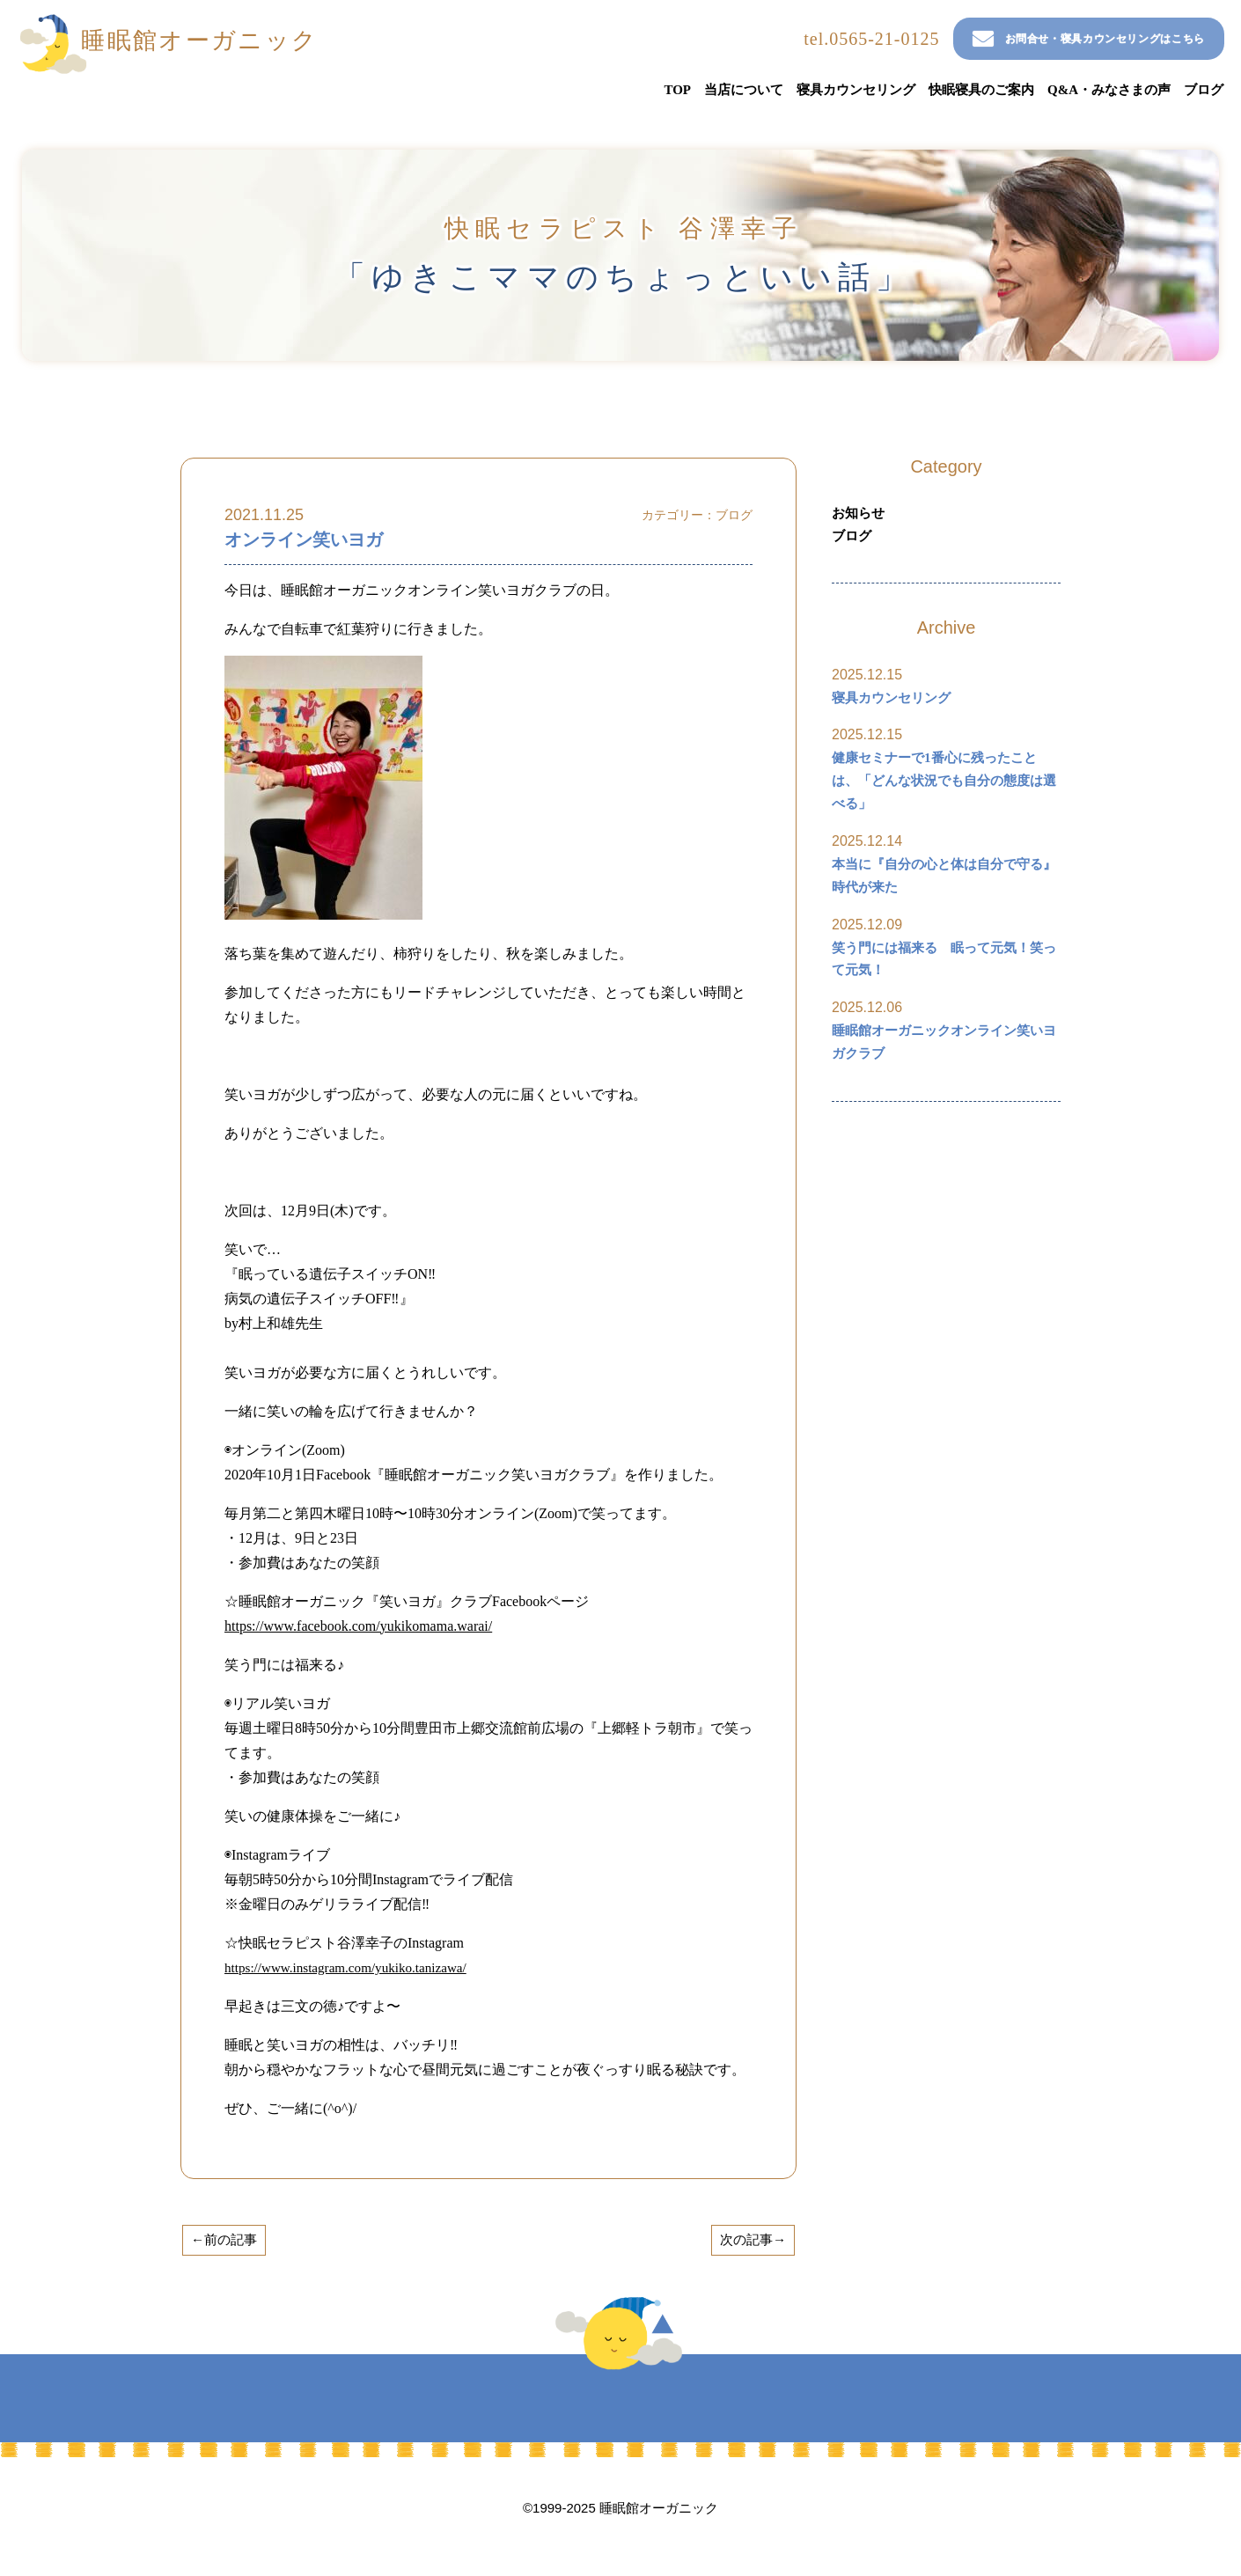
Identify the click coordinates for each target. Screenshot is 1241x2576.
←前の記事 (227, 2240)
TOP (677, 90)
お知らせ (860, 513)
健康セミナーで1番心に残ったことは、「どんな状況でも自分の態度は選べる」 (944, 791)
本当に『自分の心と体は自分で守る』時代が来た (937, 891)
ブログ (1203, 90)
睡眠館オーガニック (221, 43)
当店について (743, 90)
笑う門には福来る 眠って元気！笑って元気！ (944, 979)
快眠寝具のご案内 (981, 90)
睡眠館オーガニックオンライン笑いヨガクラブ (944, 1067)
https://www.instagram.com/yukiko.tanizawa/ (352, 1966)
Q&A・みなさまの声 (1109, 90)
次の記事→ (750, 2240)
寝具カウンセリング (856, 90)
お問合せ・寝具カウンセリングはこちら (1054, 38)
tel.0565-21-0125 (794, 38)
